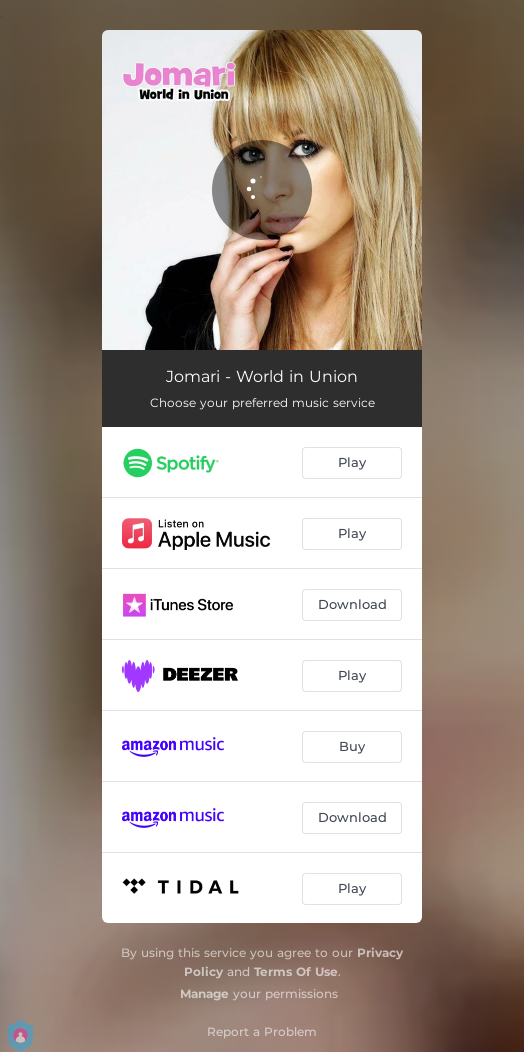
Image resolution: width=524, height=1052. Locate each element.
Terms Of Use (296, 971)
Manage (204, 993)
